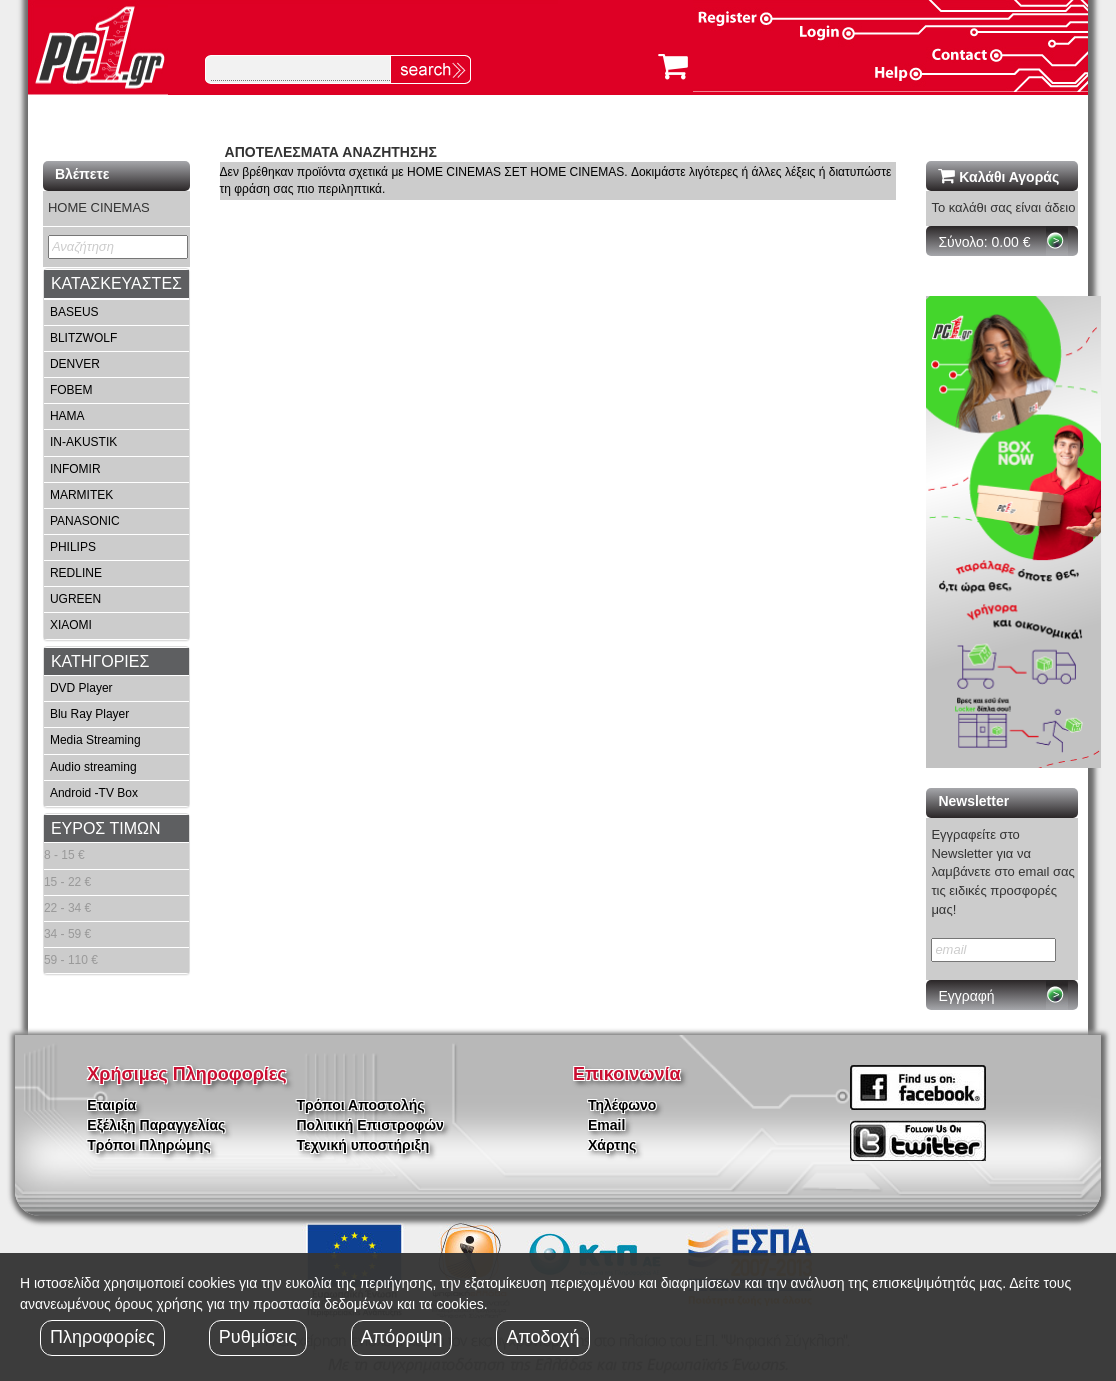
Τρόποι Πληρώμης (148, 1145)
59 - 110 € (71, 960)
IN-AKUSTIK (83, 442)
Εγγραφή (966, 996)
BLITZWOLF (83, 338)
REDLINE (76, 573)
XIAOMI (71, 625)
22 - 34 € (67, 908)
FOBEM (71, 390)
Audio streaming (93, 767)
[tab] (116, 284)
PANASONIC (85, 521)
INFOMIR (75, 469)
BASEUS (74, 312)
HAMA (67, 416)
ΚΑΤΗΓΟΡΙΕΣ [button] (100, 661)
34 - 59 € (67, 934)
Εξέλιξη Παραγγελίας (156, 1125)
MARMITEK (81, 495)
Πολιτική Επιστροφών (370, 1125)
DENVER (75, 364)
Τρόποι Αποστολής (361, 1105)
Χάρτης (612, 1145)
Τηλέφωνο (622, 1105)
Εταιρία (111, 1105)
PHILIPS (73, 547)
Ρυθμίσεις (258, 1337)
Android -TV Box (94, 793)
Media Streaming (95, 740)
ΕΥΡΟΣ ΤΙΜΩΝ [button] (106, 828)
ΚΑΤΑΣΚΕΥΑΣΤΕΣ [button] (116, 283)
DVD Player (81, 688)
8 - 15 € (64, 855)
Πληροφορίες (102, 1337)
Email (606, 1125)
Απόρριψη (402, 1337)
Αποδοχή (542, 1337)
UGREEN (75, 599)
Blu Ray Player (89, 714)
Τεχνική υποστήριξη (363, 1145)
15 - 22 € (67, 882)
